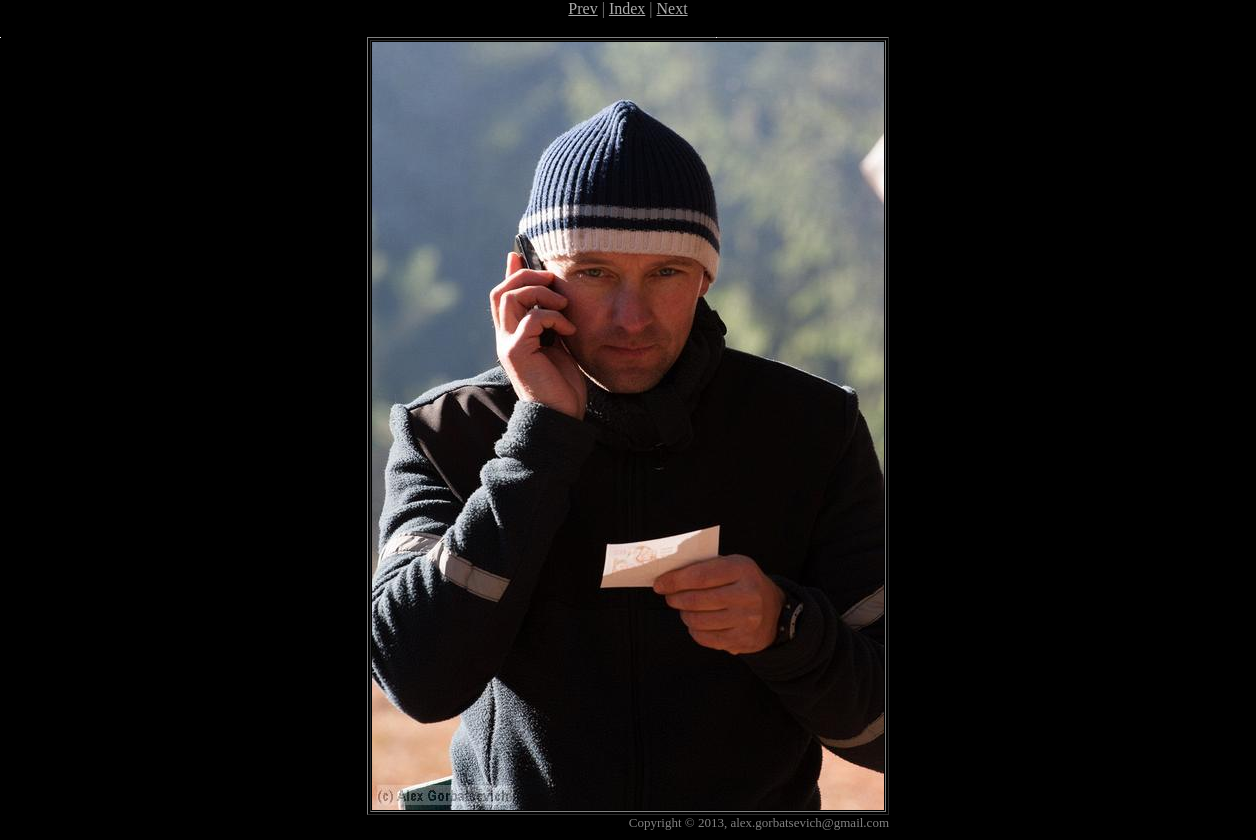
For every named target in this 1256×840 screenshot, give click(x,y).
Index (627, 8)
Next (672, 8)
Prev (582, 8)
